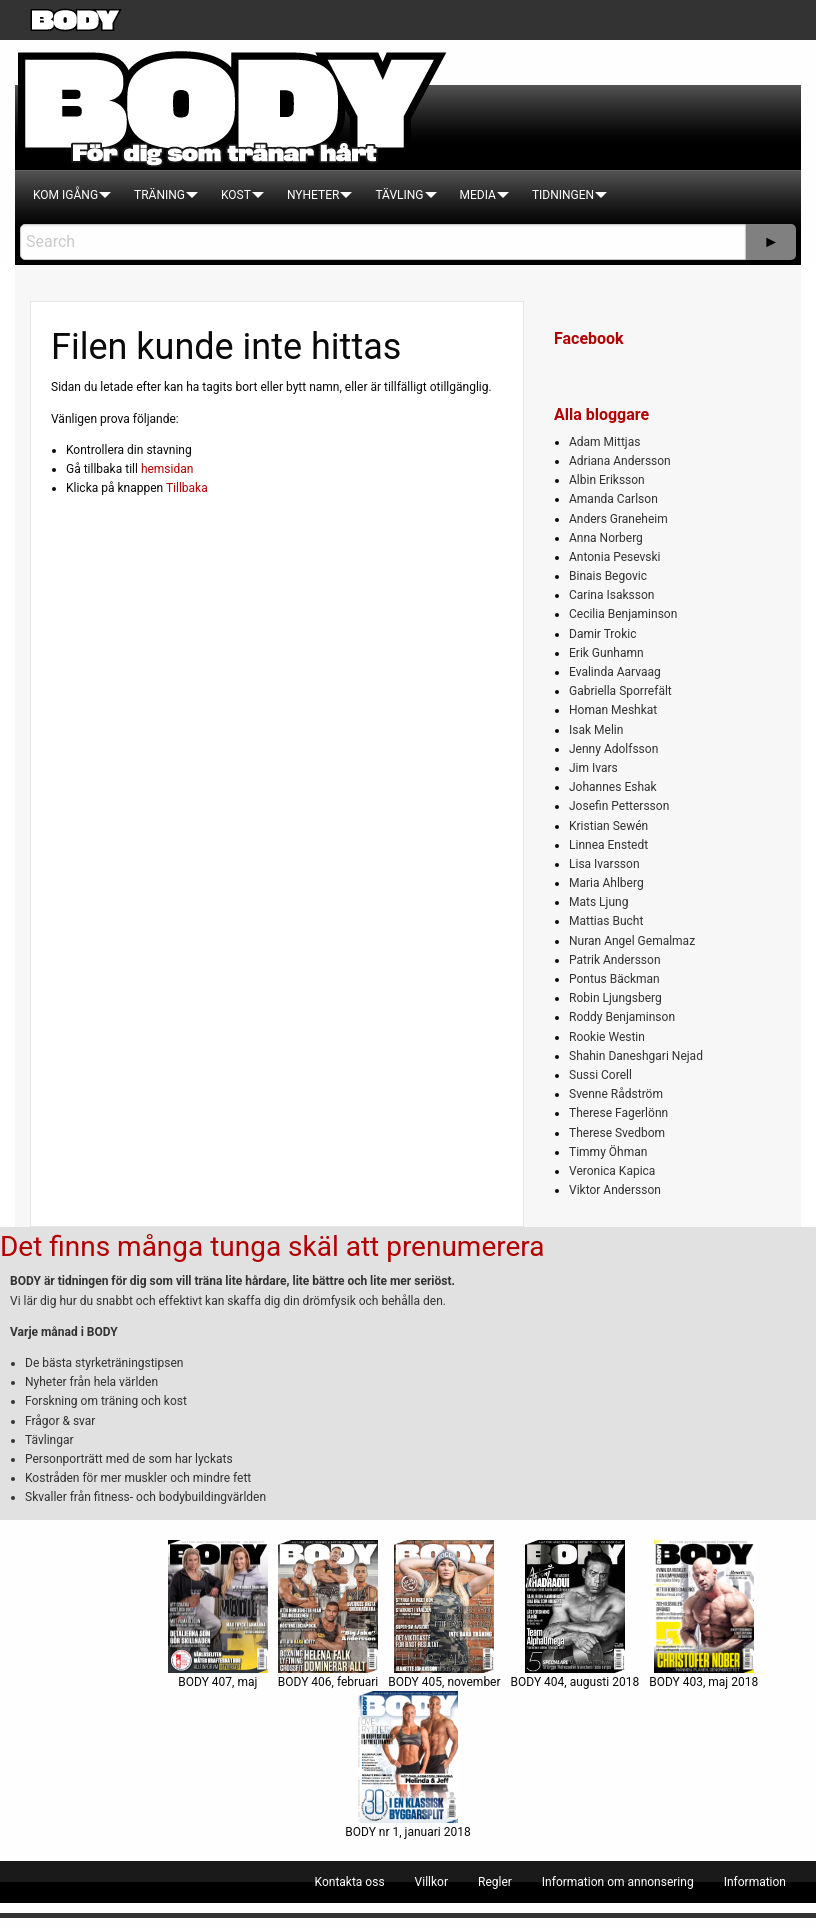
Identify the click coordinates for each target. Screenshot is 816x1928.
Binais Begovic (608, 576)
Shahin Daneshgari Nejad (636, 1056)
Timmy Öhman (608, 1152)
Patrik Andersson (615, 960)
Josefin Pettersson (619, 806)
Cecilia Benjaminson (623, 614)
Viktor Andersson (615, 1190)
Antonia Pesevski (615, 557)
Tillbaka (187, 488)
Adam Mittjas (604, 442)
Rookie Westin (607, 1037)
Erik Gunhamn (606, 653)
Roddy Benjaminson (622, 1017)
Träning (159, 195)
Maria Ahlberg (606, 883)
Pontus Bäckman (614, 979)
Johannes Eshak (613, 787)
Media (478, 195)
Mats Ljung (598, 902)
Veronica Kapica (612, 1171)
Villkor (431, 1882)
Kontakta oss (350, 1882)
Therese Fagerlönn (618, 1113)
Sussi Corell (600, 1075)
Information (755, 1882)
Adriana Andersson (620, 461)
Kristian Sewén (608, 826)
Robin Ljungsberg (615, 998)
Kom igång (65, 195)
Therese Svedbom (617, 1133)
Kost (236, 195)
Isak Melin (596, 730)
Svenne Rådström (616, 1094)
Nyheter (313, 195)
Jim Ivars (593, 768)
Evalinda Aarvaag (615, 672)
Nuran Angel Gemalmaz (632, 941)
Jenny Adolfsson (613, 749)
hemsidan (167, 469)
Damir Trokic (602, 634)
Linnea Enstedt (608, 845)
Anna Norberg (606, 538)
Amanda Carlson (613, 499)
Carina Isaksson (611, 595)
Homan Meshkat (613, 710)
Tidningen (563, 195)
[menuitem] (65, 195)
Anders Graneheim (618, 519)
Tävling (399, 195)
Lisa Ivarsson (604, 864)
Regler (495, 1882)
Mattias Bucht (606, 921)
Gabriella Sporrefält (620, 691)
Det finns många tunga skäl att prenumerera (272, 1246)
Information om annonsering (618, 1882)
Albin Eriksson (607, 480)
